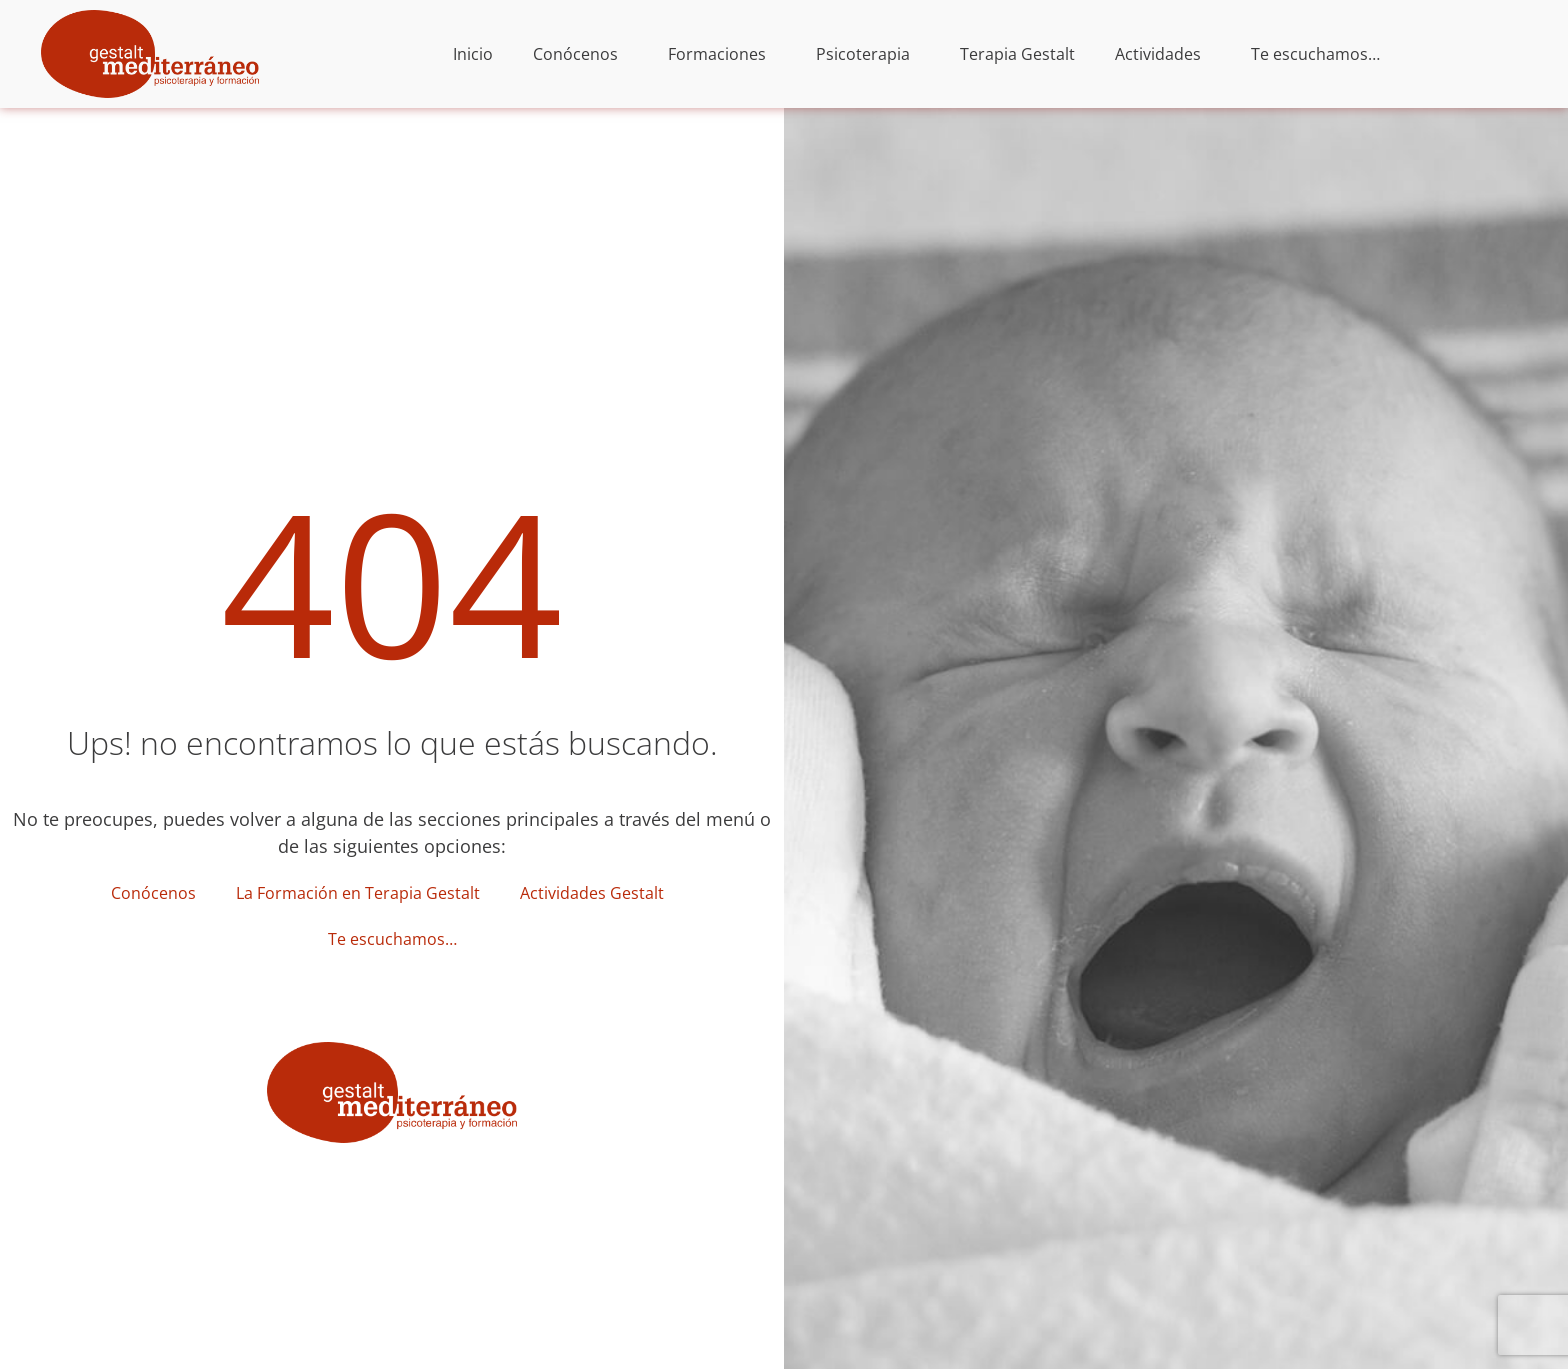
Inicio (473, 54)
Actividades (1163, 54)
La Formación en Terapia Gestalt (358, 893)
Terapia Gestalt (1017, 54)
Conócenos (580, 54)
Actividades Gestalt (597, 893)
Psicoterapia (868, 54)
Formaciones (722, 54)
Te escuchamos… (1315, 54)
